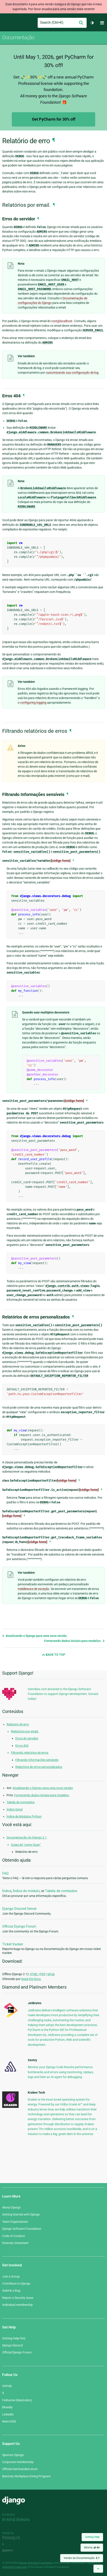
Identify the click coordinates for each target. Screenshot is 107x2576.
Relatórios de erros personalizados (38, 1767)
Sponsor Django (13, 2455)
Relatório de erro (18, 1724)
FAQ (5, 1873)
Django (6, 23)
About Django (11, 2207)
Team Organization (15, 2221)
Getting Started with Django (21, 2214)
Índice (6, 1891)
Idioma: (92, 2547)
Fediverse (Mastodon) (17, 2400)
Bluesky (7, 2407)
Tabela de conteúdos (21, 1802)
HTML (34, 1974)
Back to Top (53, 1654)
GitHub (7, 2386)
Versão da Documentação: (82, 2558)
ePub (51, 1974)
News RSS (9, 2421)
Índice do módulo (26, 1891)
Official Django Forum (19, 1926)
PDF (43, 1974)
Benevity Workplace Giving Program (26, 2476)
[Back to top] (98, 2568)
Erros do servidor (26, 1738)
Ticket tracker (12, 1944)
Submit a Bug (11, 2290)
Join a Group (11, 2276)
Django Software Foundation (21, 2228)
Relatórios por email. (25, 1731)
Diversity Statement (15, 2243)
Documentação (18, 37)
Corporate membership (17, 2462)
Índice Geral (15, 1809)
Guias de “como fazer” (26, 1844)
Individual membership (17, 2305)
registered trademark (14, 2567)
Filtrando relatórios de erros (29, 1752)
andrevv (12, 2550)
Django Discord (12, 2345)
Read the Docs (31, 1979)
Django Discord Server (19, 1909)
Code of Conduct (13, 2236)
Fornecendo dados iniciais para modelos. (74, 1641)
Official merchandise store (19, 2469)
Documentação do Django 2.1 (27, 1837)
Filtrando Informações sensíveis (36, 1760)
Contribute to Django (16, 2283)
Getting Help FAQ (13, 2338)
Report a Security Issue (17, 2297)
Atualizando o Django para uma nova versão (34, 1636)
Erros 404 (21, 1745)
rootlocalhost (61, 321)
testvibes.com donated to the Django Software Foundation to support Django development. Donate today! (63, 1694)
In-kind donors (16, 2519)
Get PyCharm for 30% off (53, 119)
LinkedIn (8, 2414)
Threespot (12, 2538)
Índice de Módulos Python (24, 1816)
